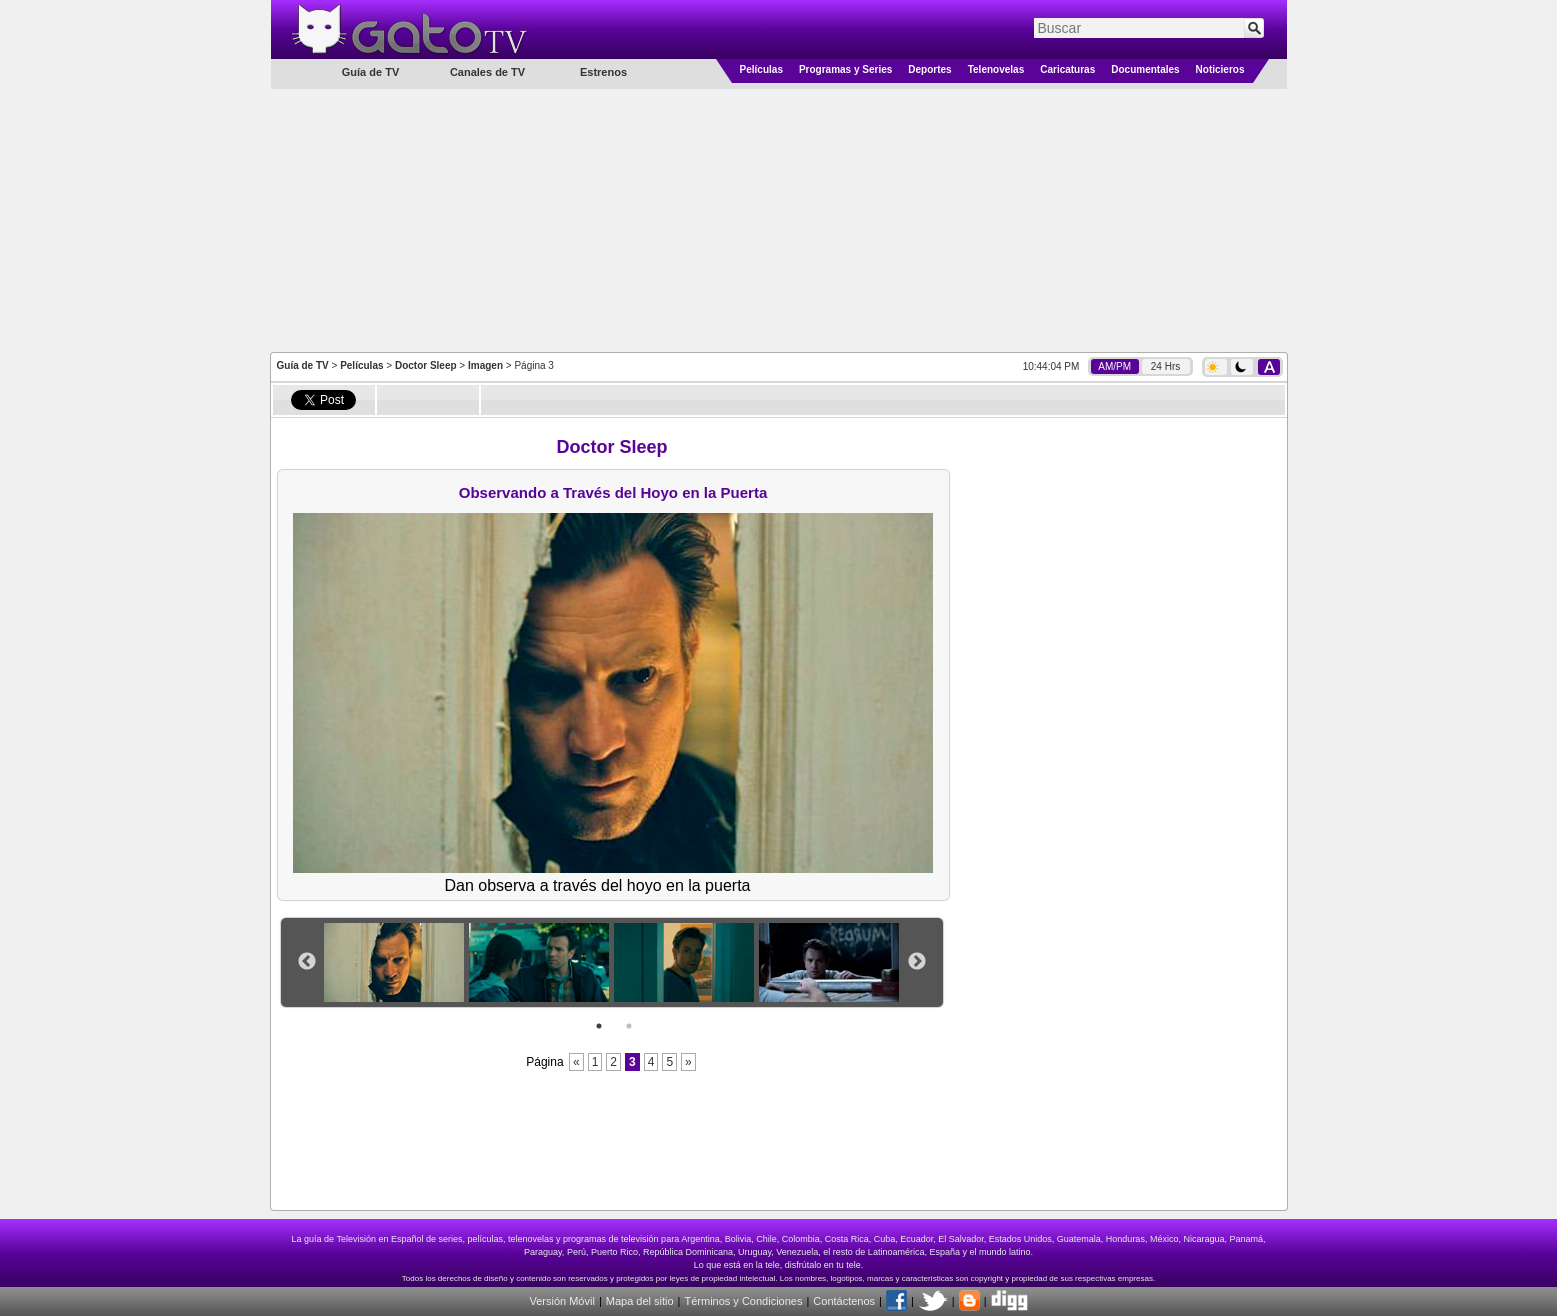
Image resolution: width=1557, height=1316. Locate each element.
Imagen (485, 365)
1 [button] (599, 1026)
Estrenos (603, 72)
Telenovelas (996, 69)
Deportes (929, 69)
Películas (761, 69)
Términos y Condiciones (743, 1301)
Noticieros (1220, 69)
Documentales (1145, 69)
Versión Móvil (561, 1301)
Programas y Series (845, 69)
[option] (396, 962)
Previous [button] (307, 962)
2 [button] (629, 1026)
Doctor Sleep (426, 365)
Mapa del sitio (640, 1301)
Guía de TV (303, 365)
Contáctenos (844, 1301)
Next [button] (917, 962)
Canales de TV (487, 72)
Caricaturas (1067, 69)
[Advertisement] (779, 219)
